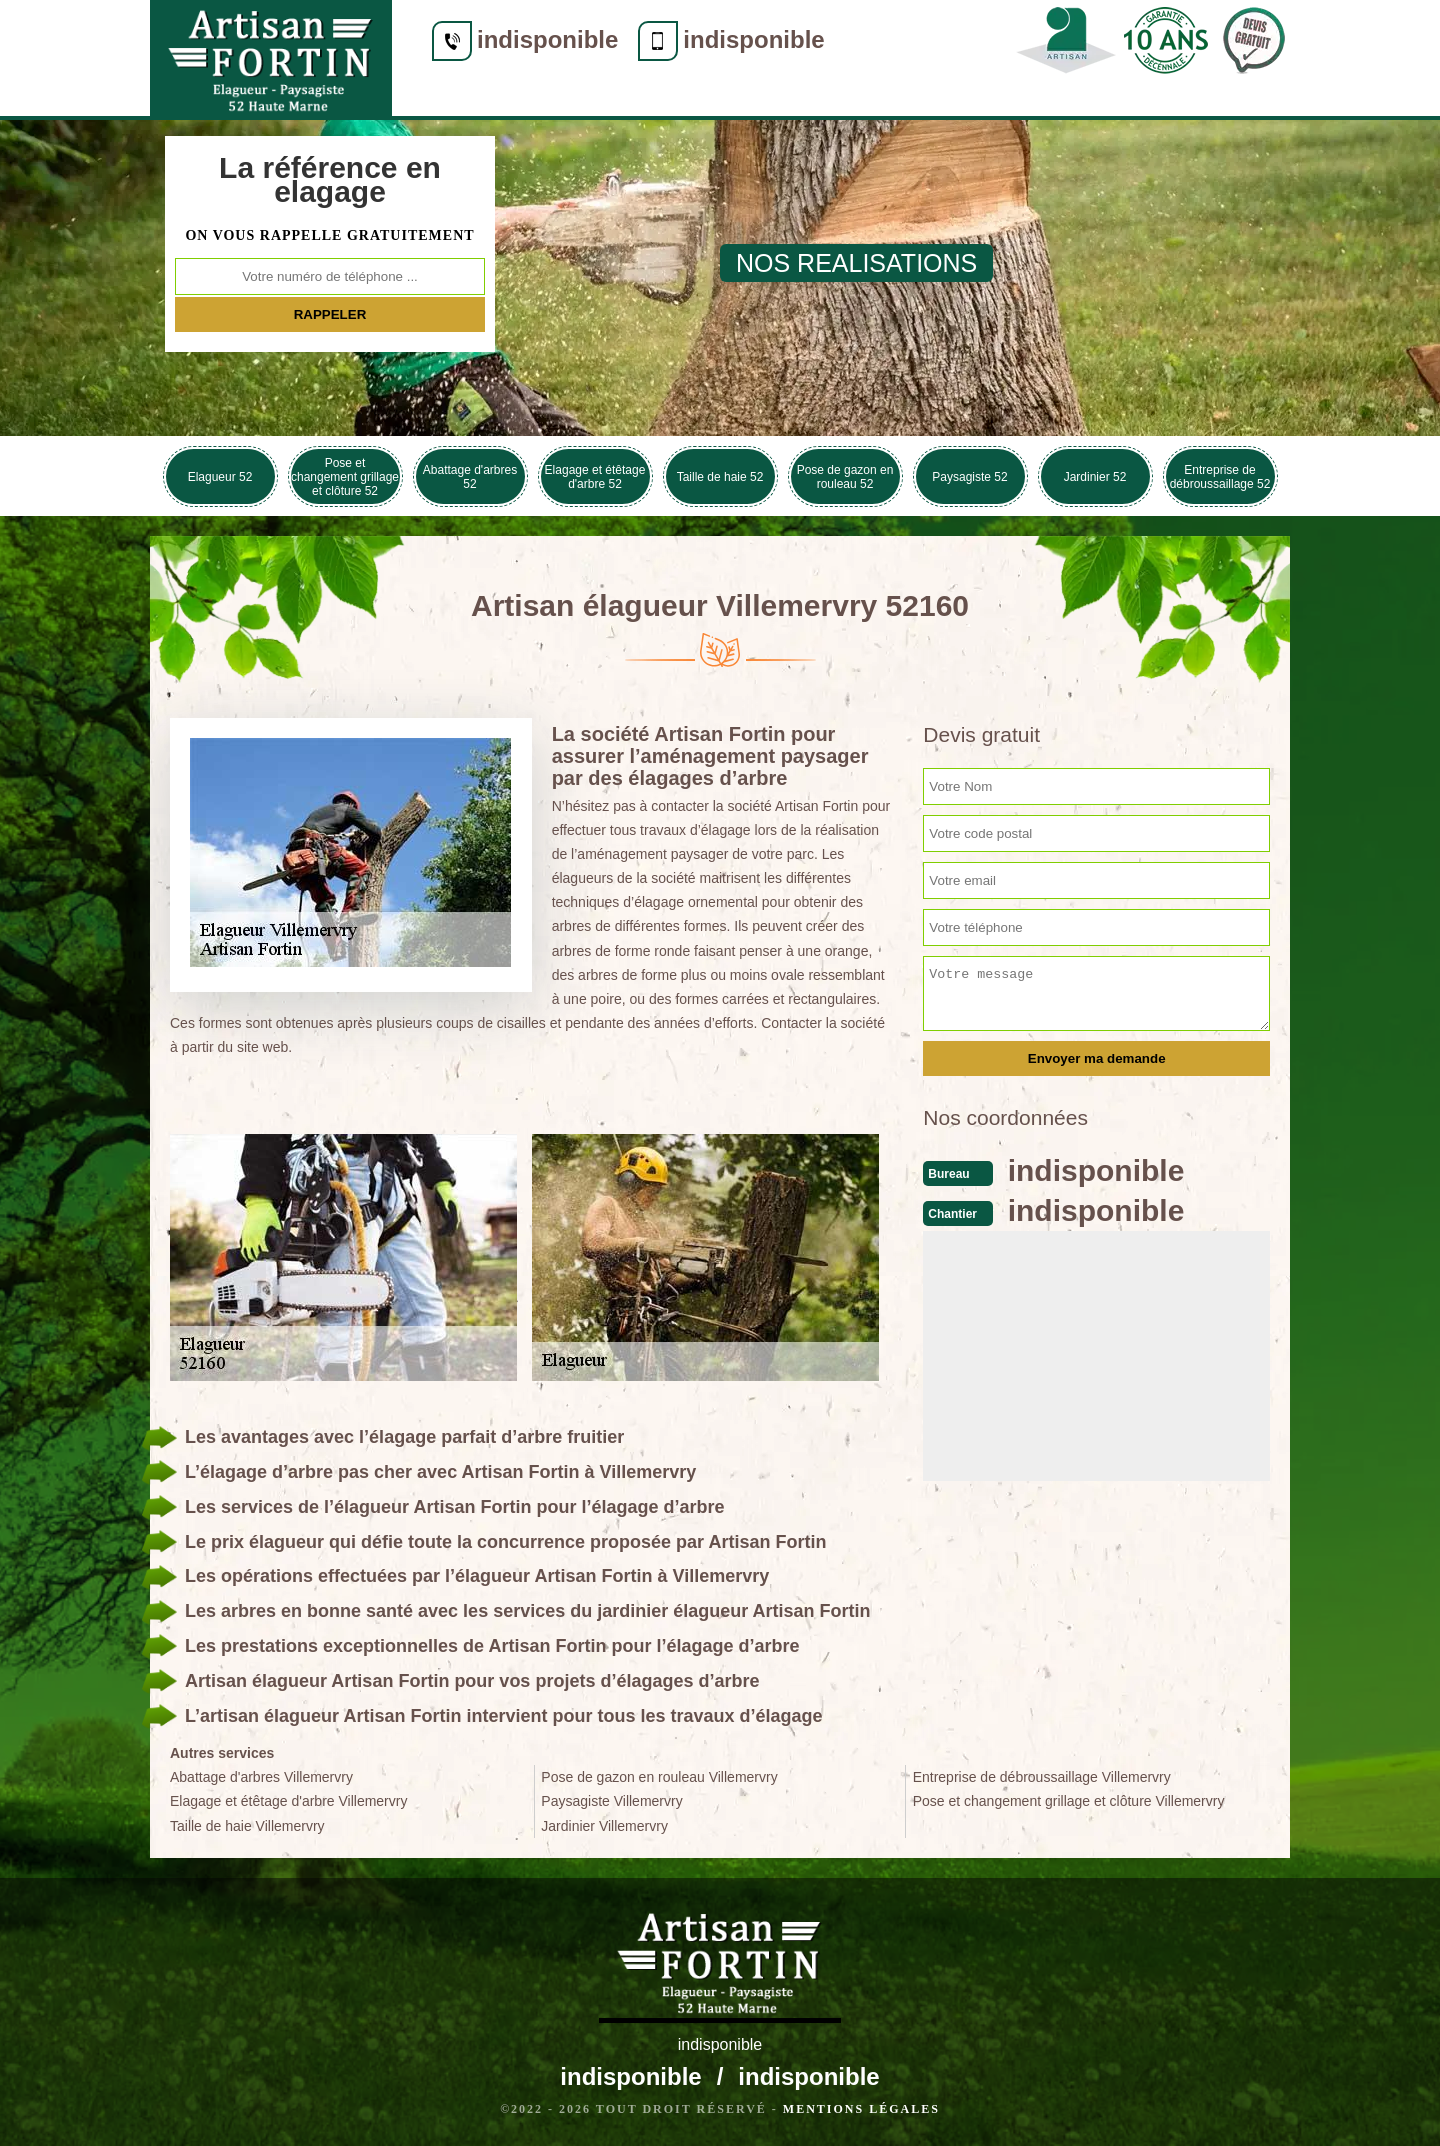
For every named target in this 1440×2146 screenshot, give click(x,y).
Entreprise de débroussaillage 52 (1220, 477)
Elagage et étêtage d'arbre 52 (595, 477)
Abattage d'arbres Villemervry (261, 1777)
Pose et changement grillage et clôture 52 (345, 477)
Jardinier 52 (1095, 477)
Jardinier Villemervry (604, 1826)
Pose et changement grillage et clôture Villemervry (1069, 1801)
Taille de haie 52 (720, 477)
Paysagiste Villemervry (611, 1801)
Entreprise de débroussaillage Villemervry (1042, 1777)
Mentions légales (861, 2109)
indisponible (547, 39)
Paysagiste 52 (969, 477)
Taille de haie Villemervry (247, 1826)
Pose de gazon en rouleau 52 (845, 477)
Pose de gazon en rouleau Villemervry (659, 1777)
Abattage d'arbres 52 (470, 477)
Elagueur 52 (220, 477)
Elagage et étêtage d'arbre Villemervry (288, 1801)
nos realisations (856, 263)
